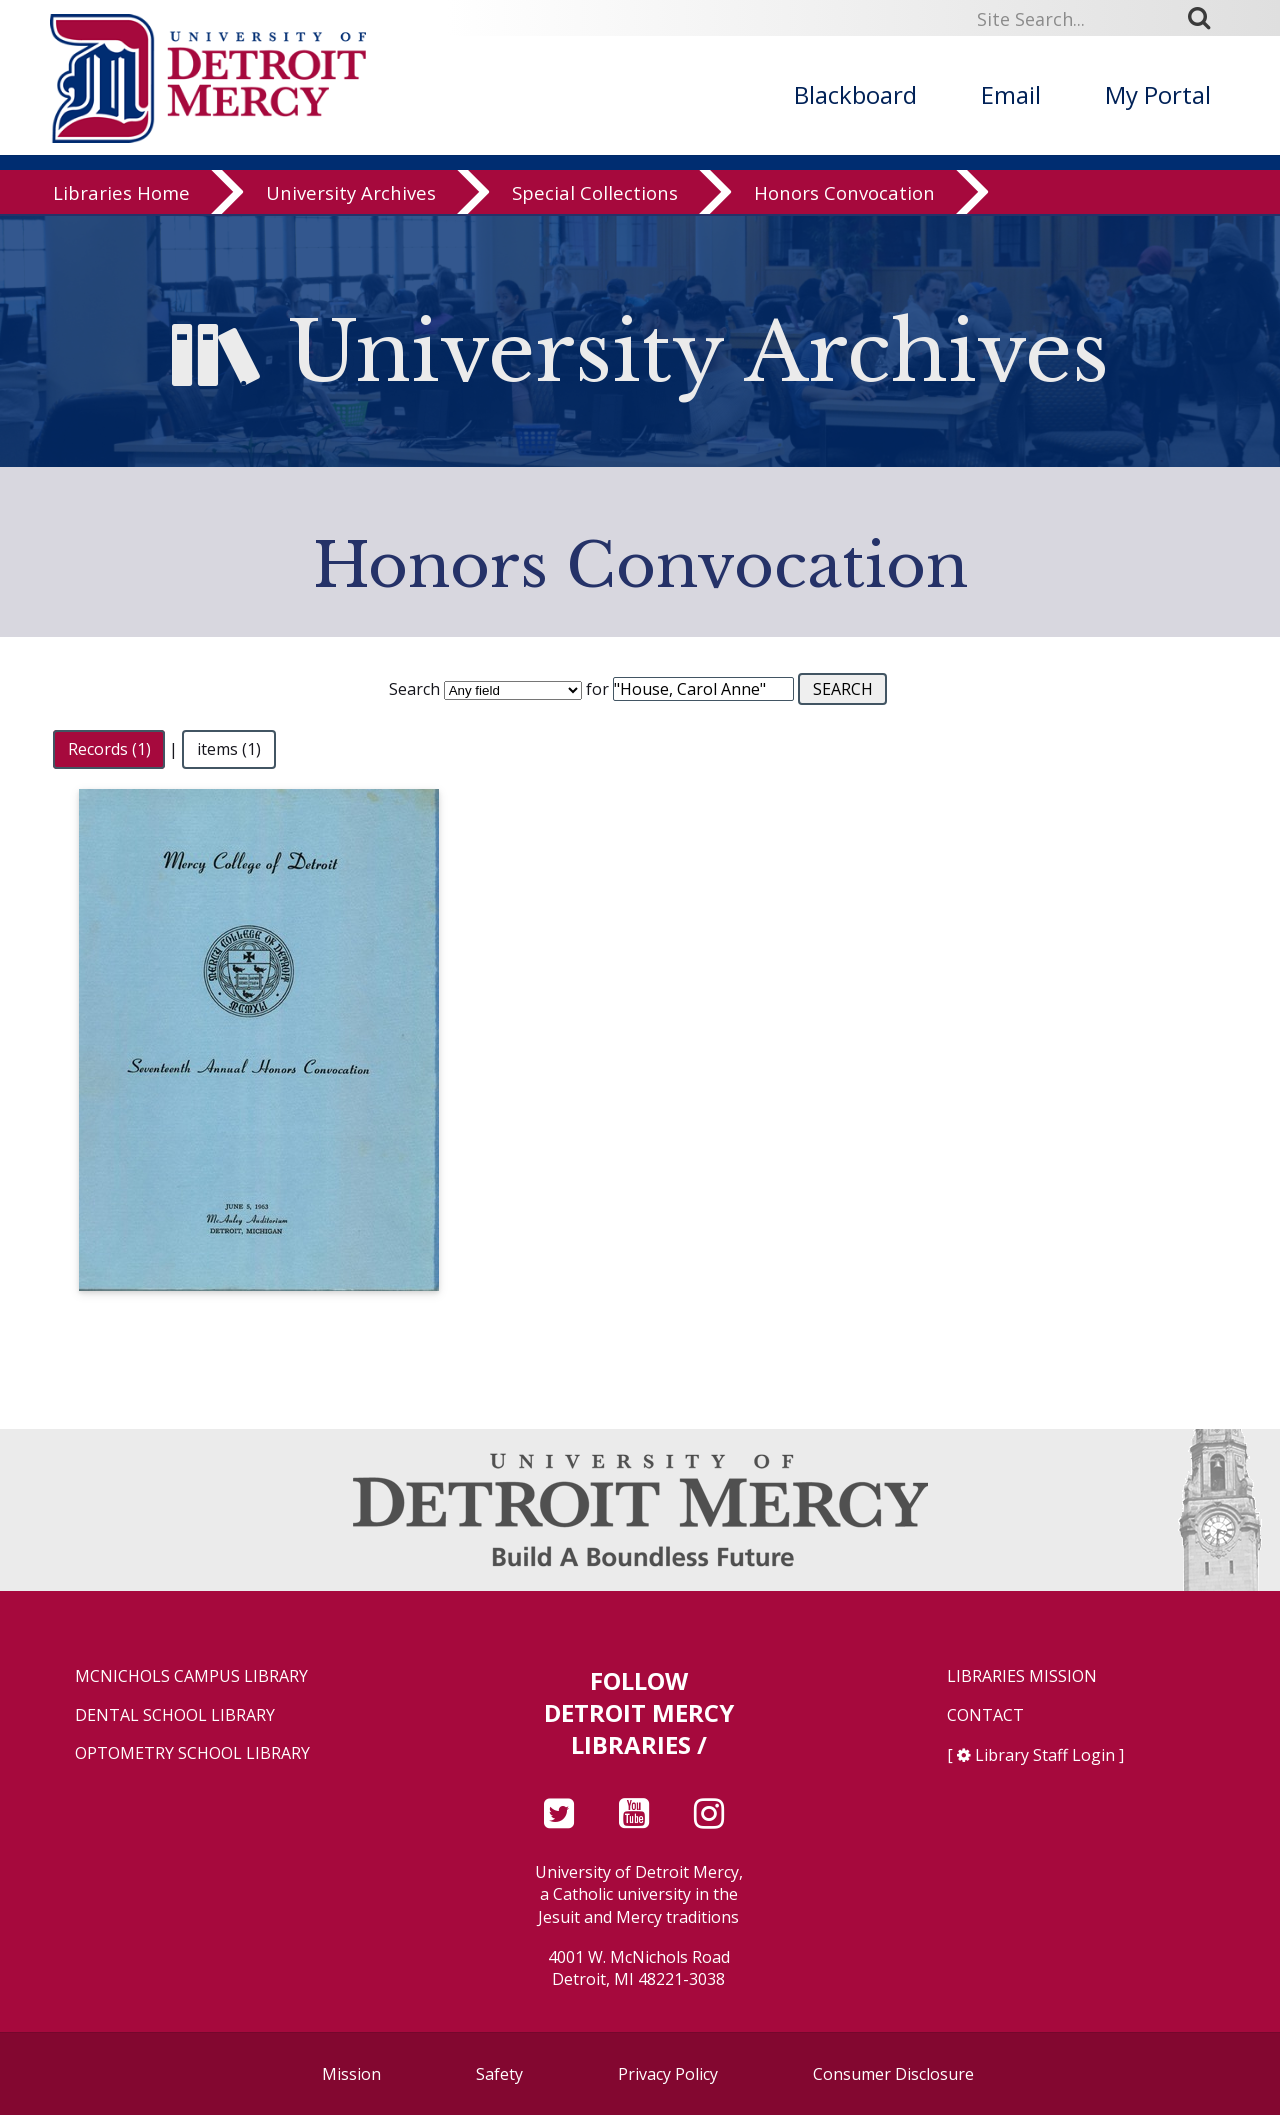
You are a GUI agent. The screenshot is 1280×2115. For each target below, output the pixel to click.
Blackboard (855, 94)
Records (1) (109, 749)
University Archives (351, 194)
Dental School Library (175, 1715)
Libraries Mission (1022, 1676)
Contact (985, 1715)
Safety (499, 2074)
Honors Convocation (844, 194)
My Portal (1158, 94)
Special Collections (595, 194)
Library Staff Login (1045, 1755)
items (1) (229, 749)
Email (1011, 94)
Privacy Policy (668, 2074)
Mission (351, 2074)
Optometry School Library (192, 1753)
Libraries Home (121, 194)
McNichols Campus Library (191, 1676)
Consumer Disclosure (893, 2074)
